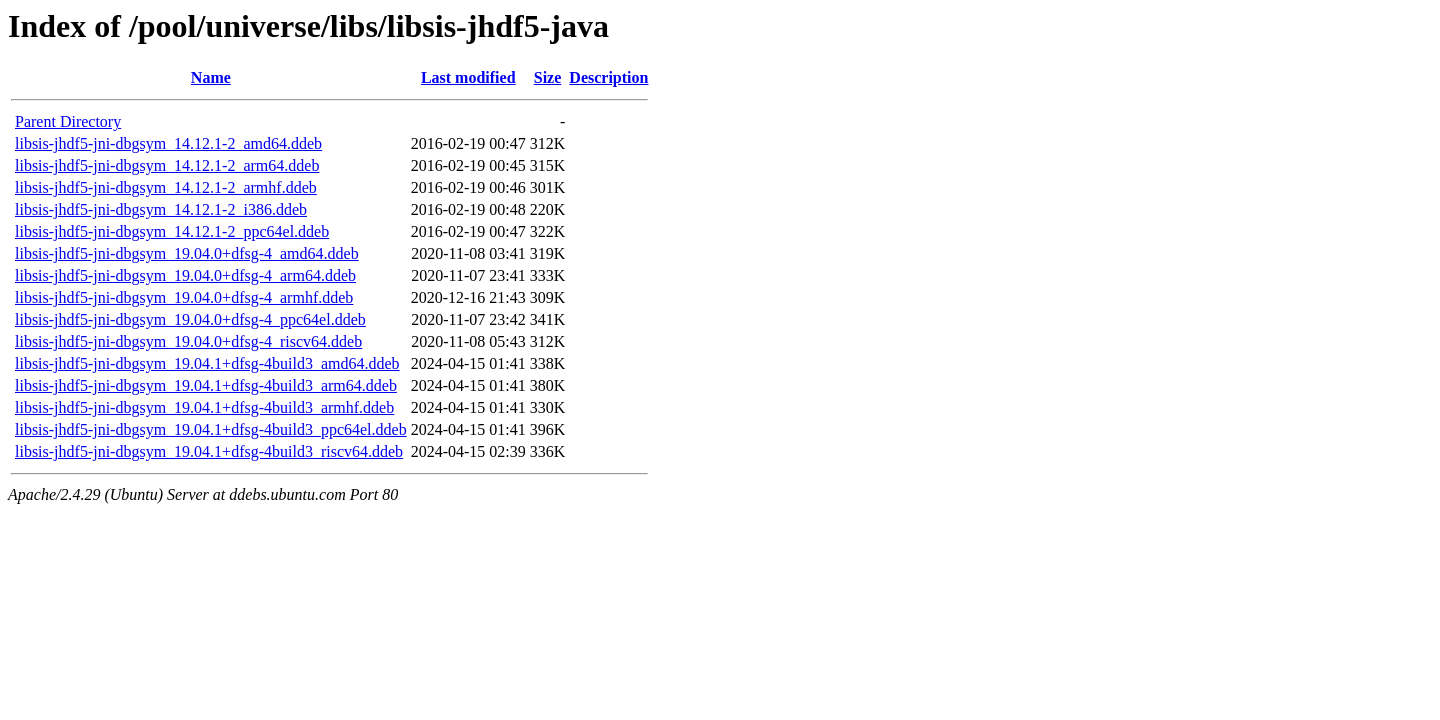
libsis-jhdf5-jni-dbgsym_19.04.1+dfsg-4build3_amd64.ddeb (207, 363)
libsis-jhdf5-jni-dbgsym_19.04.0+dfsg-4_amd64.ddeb (187, 253)
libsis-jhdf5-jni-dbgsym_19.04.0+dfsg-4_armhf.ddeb (184, 297)
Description (608, 77)
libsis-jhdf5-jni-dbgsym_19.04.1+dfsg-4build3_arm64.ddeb (206, 385)
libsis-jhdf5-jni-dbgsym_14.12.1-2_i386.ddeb (161, 209)
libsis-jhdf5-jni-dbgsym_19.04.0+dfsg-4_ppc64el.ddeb (190, 319)
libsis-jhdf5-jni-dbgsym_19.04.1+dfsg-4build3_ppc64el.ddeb (211, 429)
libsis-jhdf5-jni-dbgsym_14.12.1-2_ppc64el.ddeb (172, 231)
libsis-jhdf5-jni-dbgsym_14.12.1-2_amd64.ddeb (168, 143)
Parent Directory (68, 121)
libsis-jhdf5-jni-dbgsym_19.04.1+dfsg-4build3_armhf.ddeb (204, 407)
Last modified (468, 77)
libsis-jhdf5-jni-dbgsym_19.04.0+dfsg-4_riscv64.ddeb (188, 341)
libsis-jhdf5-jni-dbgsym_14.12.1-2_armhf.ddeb (166, 187)
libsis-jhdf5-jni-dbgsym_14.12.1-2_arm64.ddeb (167, 165)
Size (548, 77)
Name (211, 77)
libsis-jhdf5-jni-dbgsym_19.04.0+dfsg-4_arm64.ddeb (185, 275)
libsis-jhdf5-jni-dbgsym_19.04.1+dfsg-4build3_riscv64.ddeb (209, 451)
